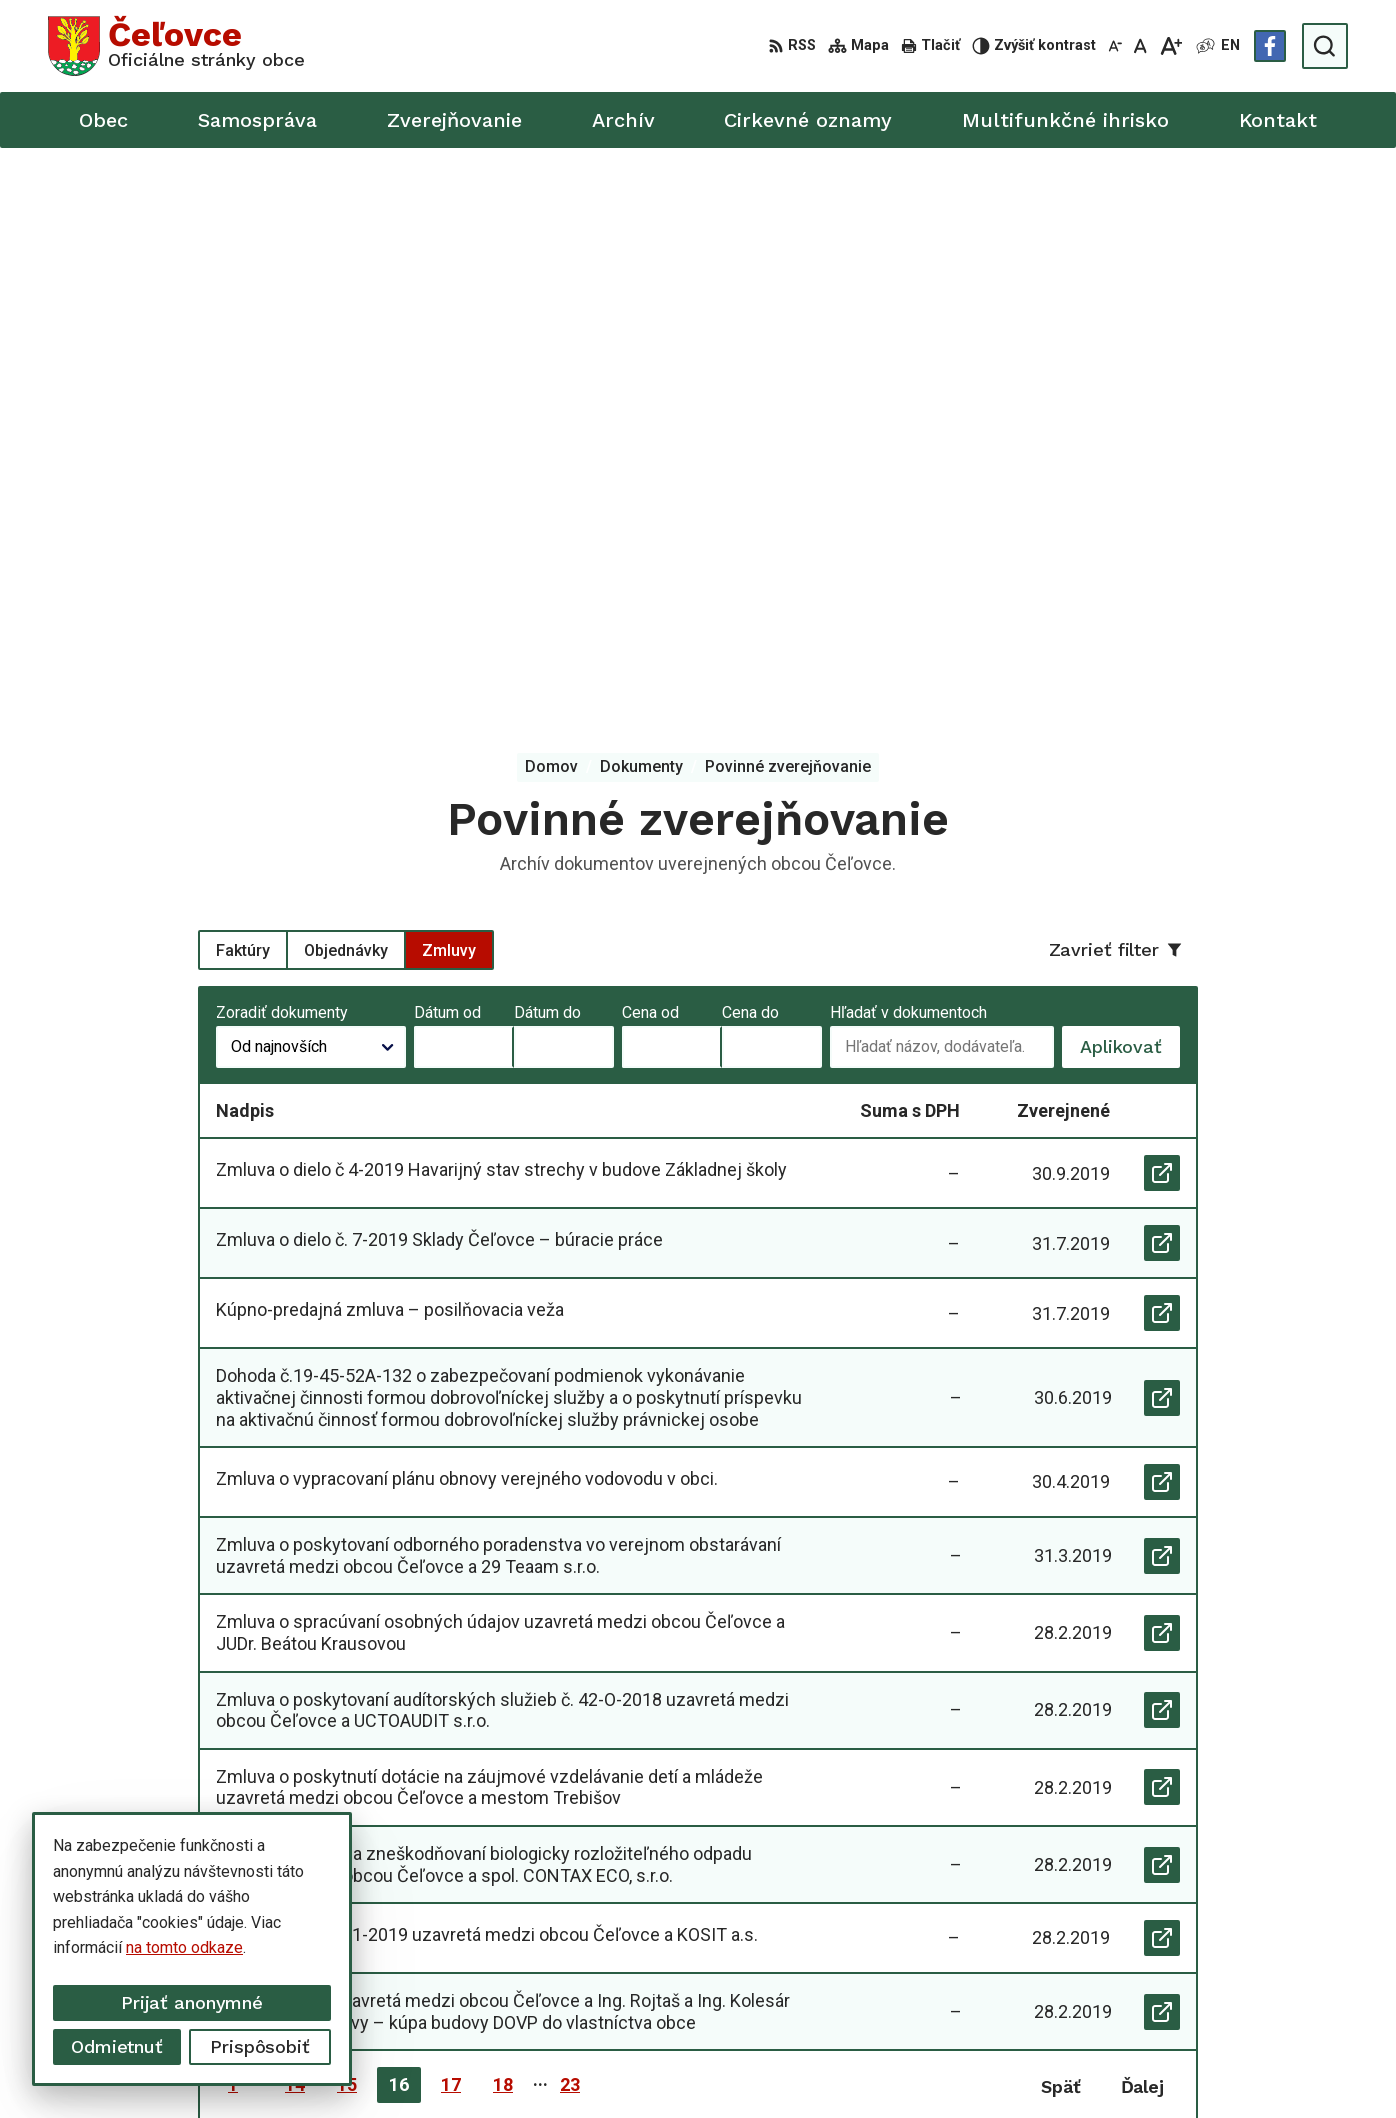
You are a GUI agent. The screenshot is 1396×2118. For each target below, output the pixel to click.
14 (295, 1527)
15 (347, 1527)
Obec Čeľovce (1044, 2064)
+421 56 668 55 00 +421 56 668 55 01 (1213, 1928)
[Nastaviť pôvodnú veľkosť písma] (1140, 46)
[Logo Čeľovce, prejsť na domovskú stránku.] (176, 46)
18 (503, 1527)
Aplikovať (1130, 495)
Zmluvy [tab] (449, 392)
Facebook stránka (1140, 1973)
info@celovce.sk (1136, 1950)
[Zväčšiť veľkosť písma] (1170, 46)
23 (570, 1527)
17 (451, 1527)
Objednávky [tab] (346, 392)
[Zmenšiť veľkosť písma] (1115, 46)
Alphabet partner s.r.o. (786, 2064)
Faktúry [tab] (243, 392)
